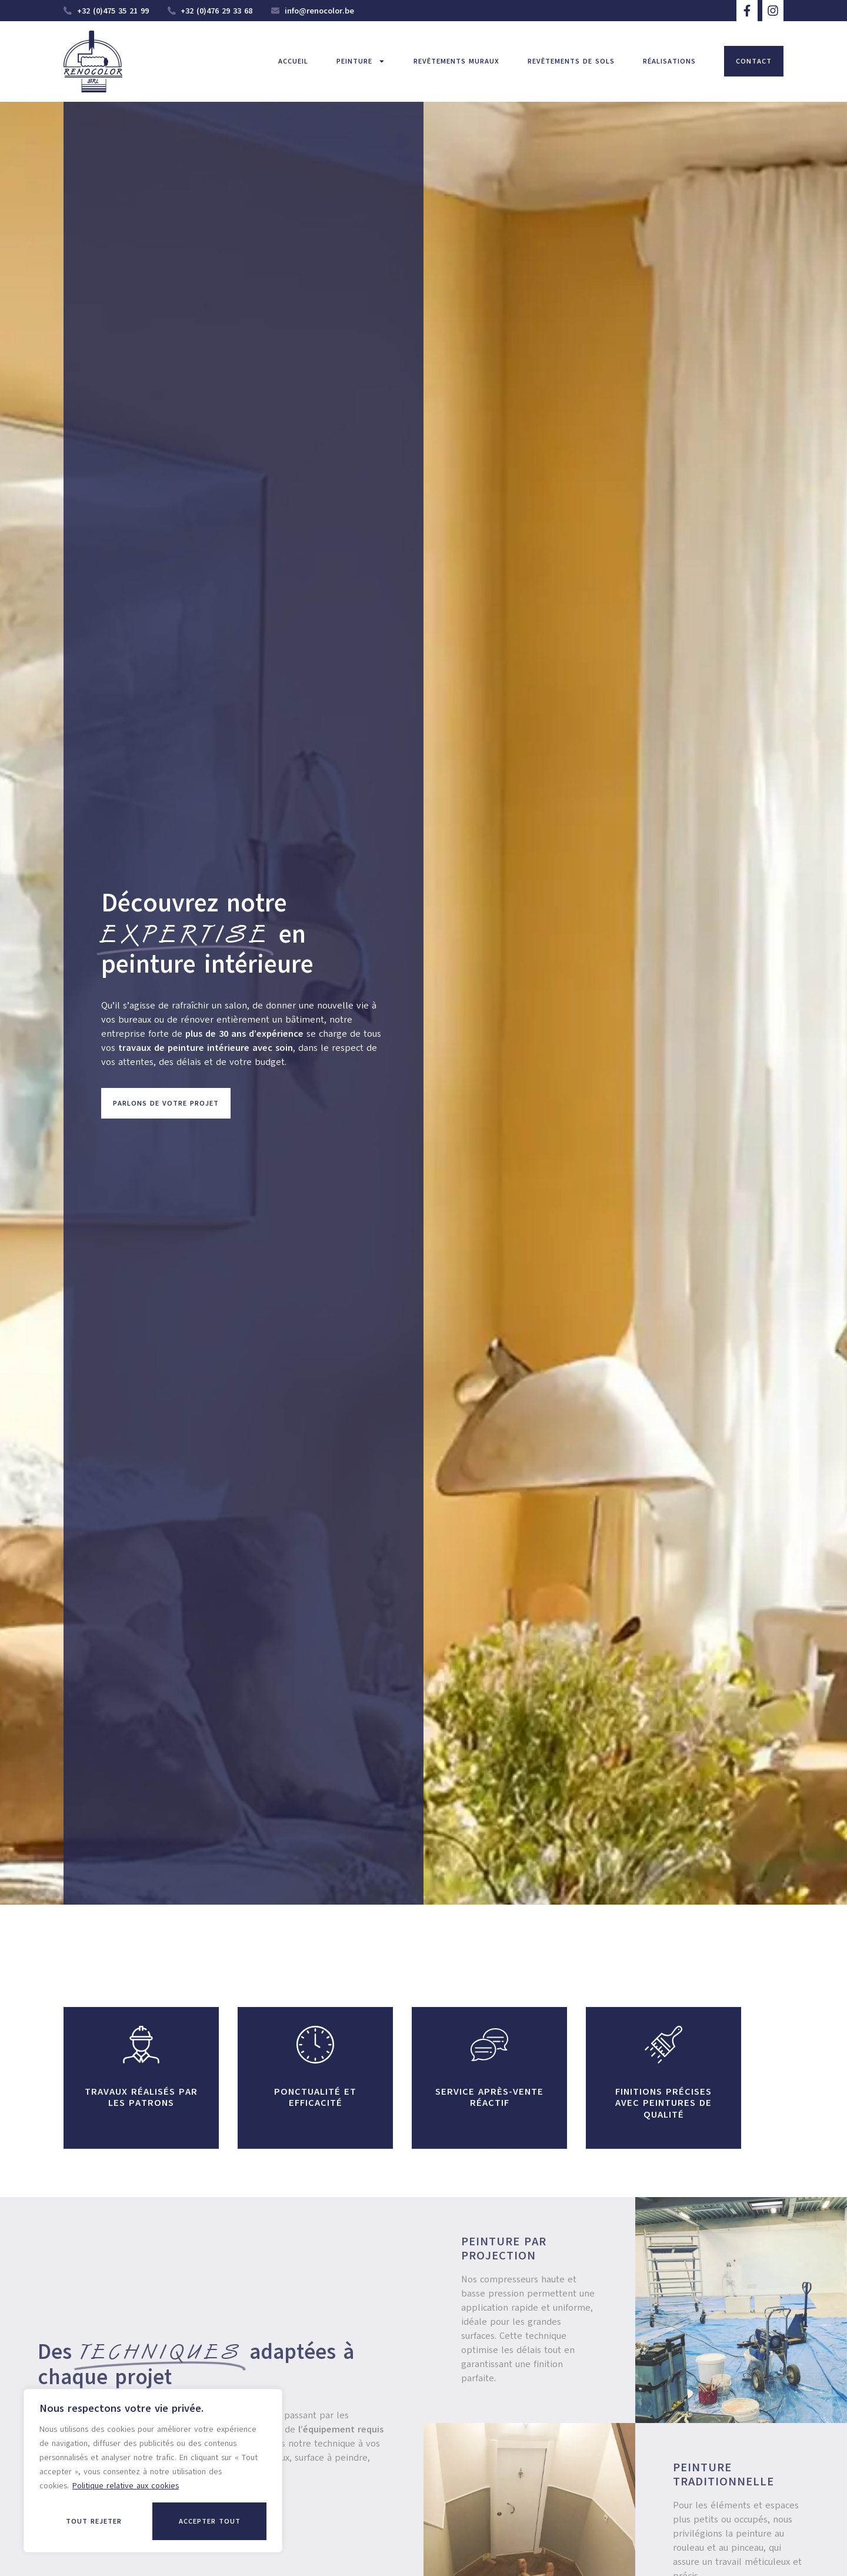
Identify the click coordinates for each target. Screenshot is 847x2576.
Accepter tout (210, 2521)
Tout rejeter (94, 2521)
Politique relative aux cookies (125, 2485)
